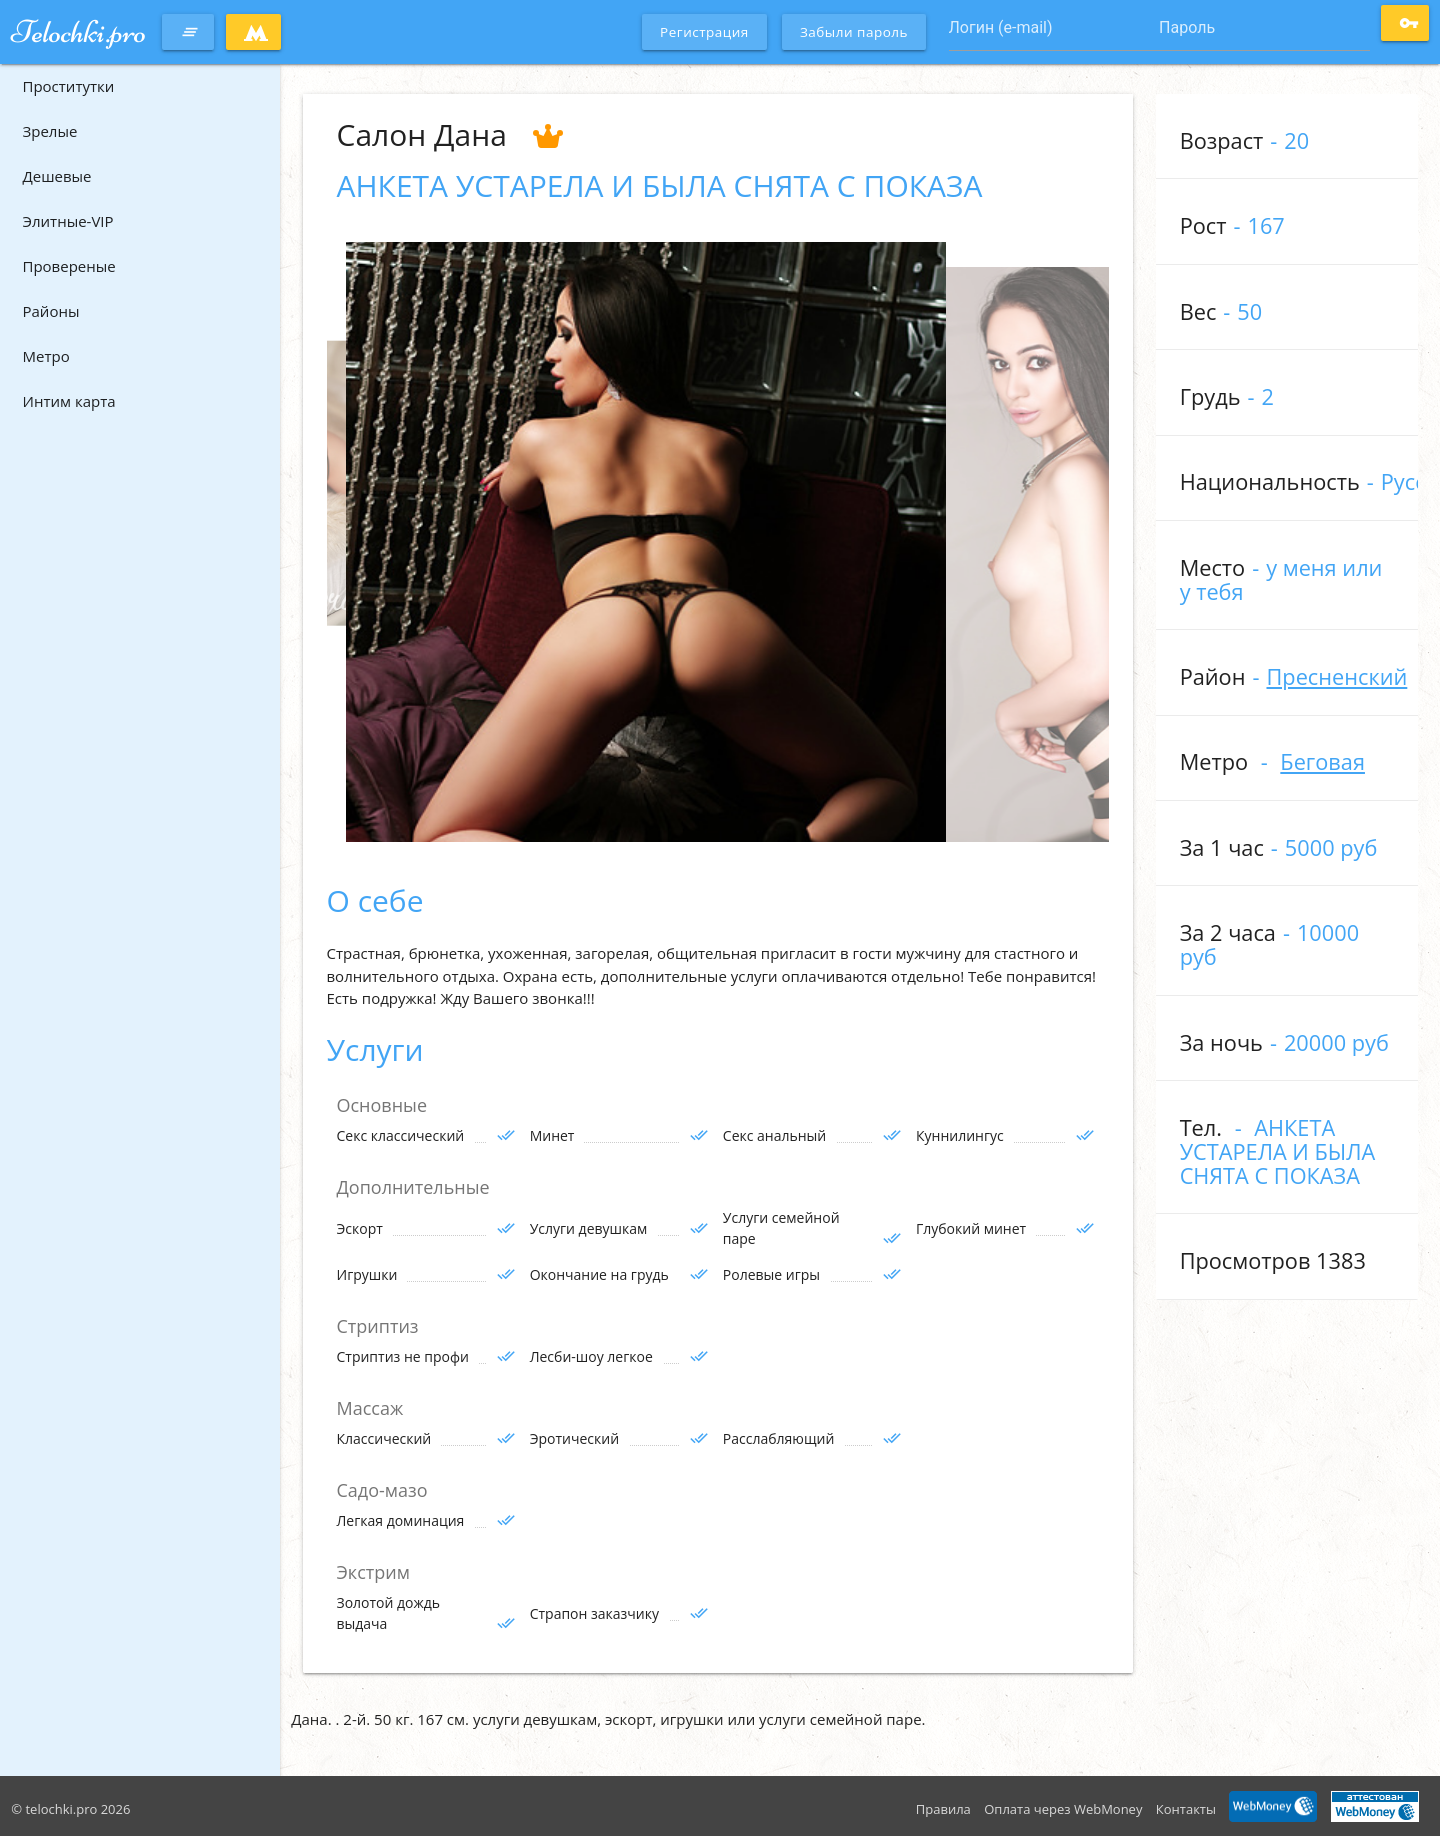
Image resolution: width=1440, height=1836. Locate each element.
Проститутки (69, 86)
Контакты (1186, 1809)
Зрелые (50, 131)
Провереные (69, 266)
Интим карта (69, 401)
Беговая (1322, 761)
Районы (51, 311)
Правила (943, 1809)
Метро (46, 356)
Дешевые (57, 176)
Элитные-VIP (68, 221)
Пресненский (1336, 676)
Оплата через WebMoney (1063, 1809)
